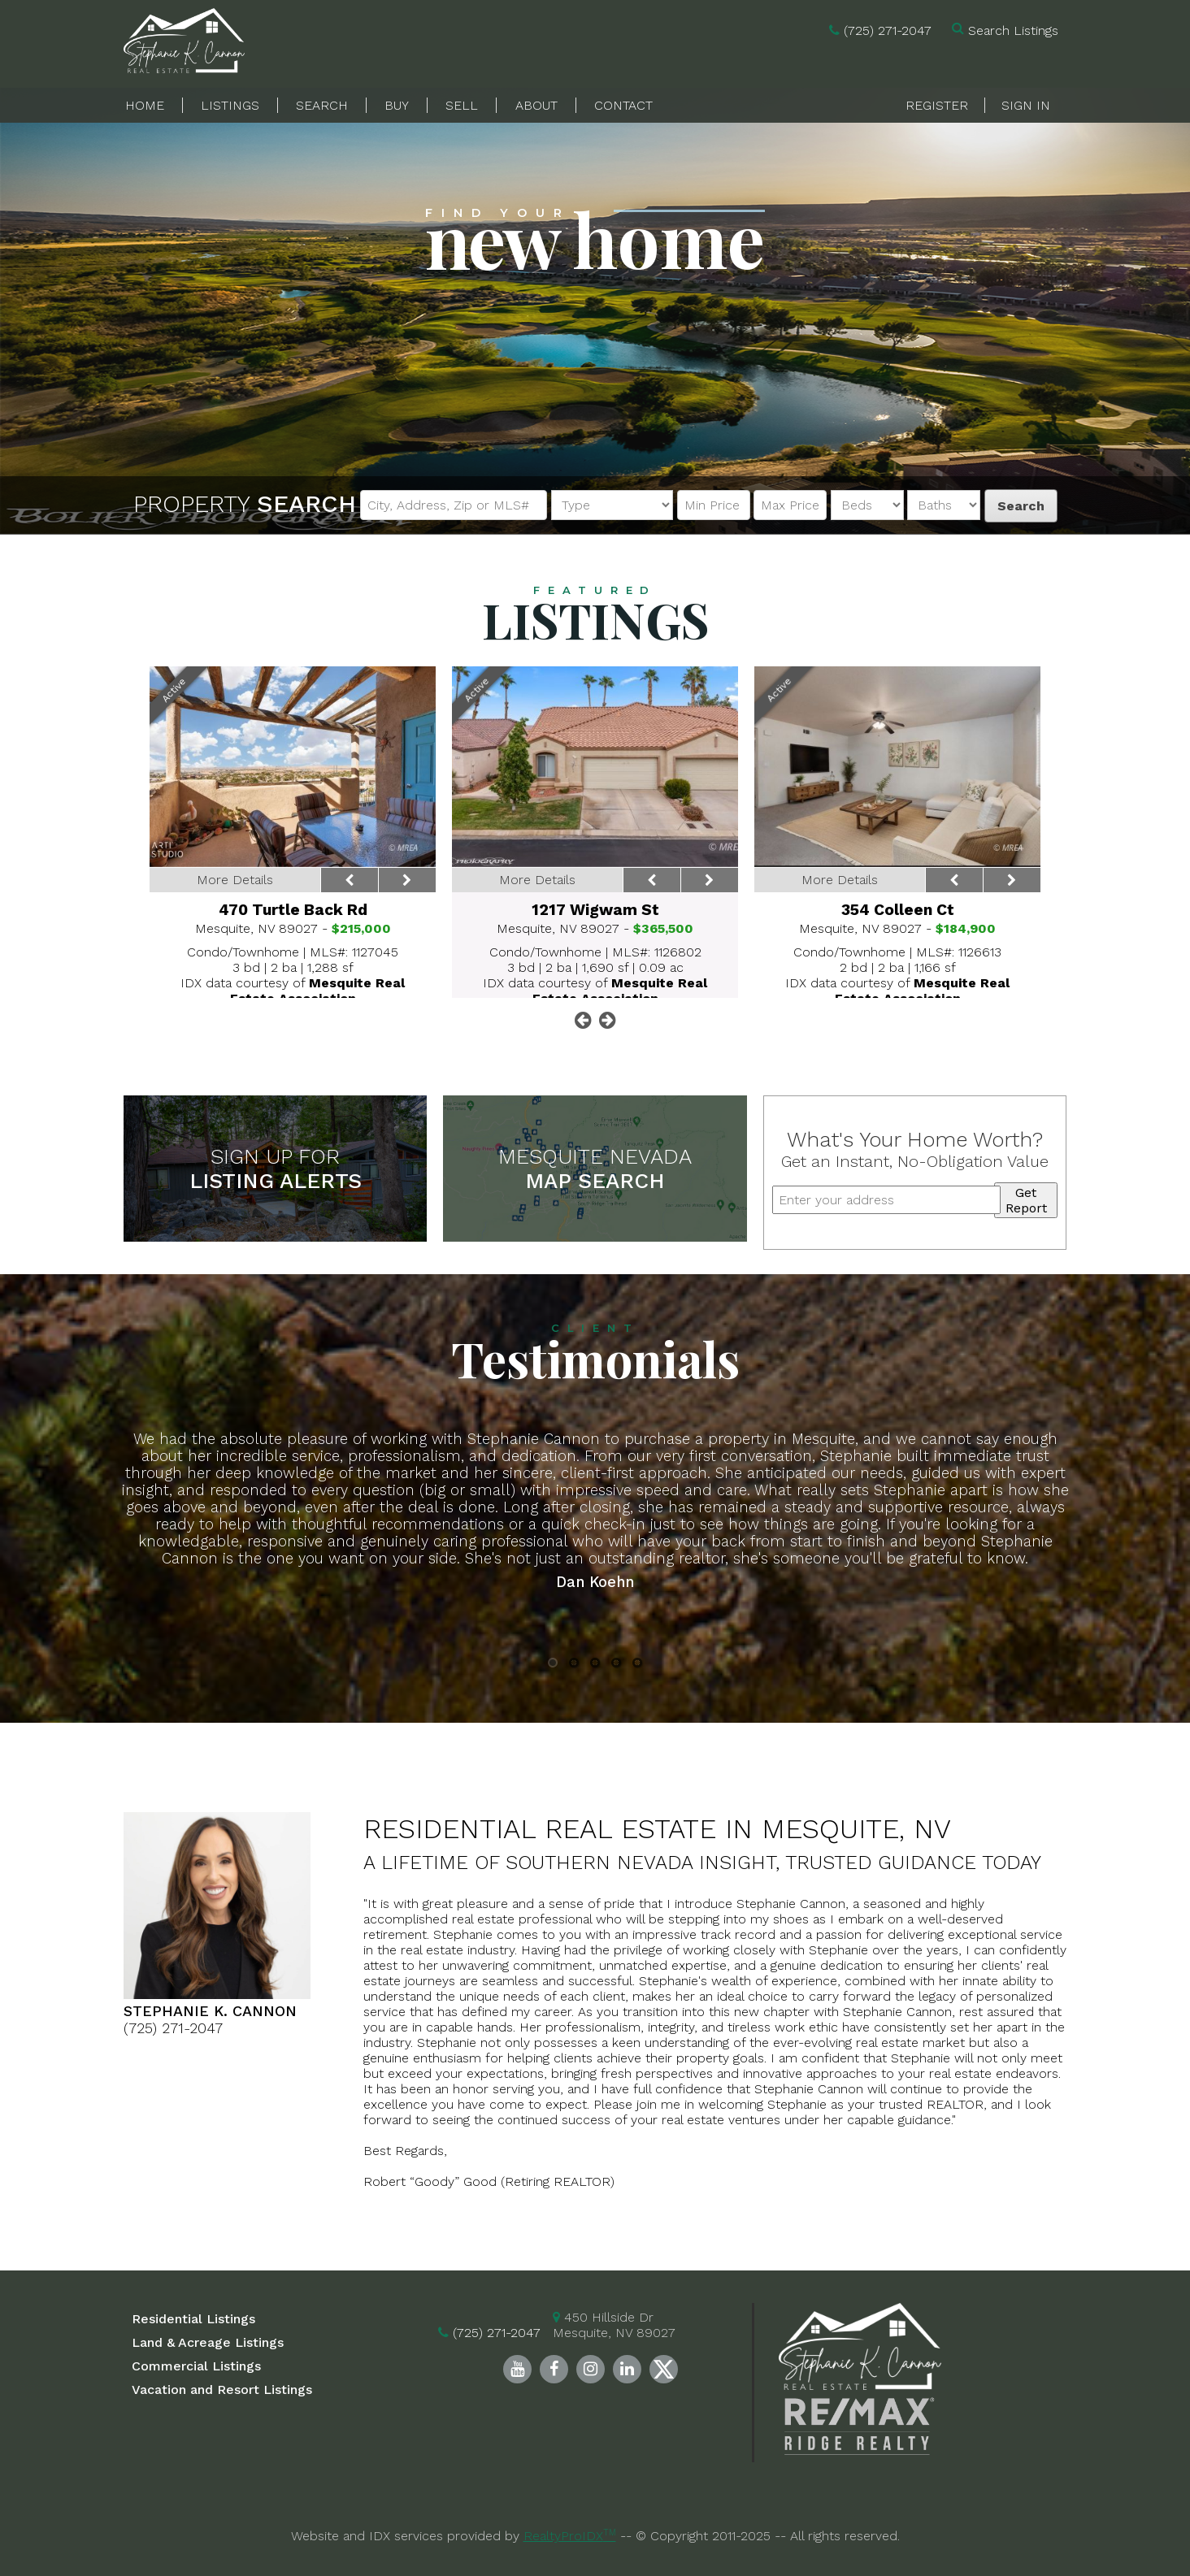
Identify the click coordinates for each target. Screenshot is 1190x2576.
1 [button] (553, 1662)
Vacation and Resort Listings (222, 2389)
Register (937, 105)
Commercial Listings (196, 2366)
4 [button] (616, 1662)
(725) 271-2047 (888, 30)
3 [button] (595, 1662)
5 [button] (637, 1662)
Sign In (1025, 105)
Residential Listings (193, 2319)
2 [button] (574, 1662)
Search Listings (1013, 30)
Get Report (1026, 1200)
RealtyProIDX (569, 2535)
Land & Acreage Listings (208, 2342)
